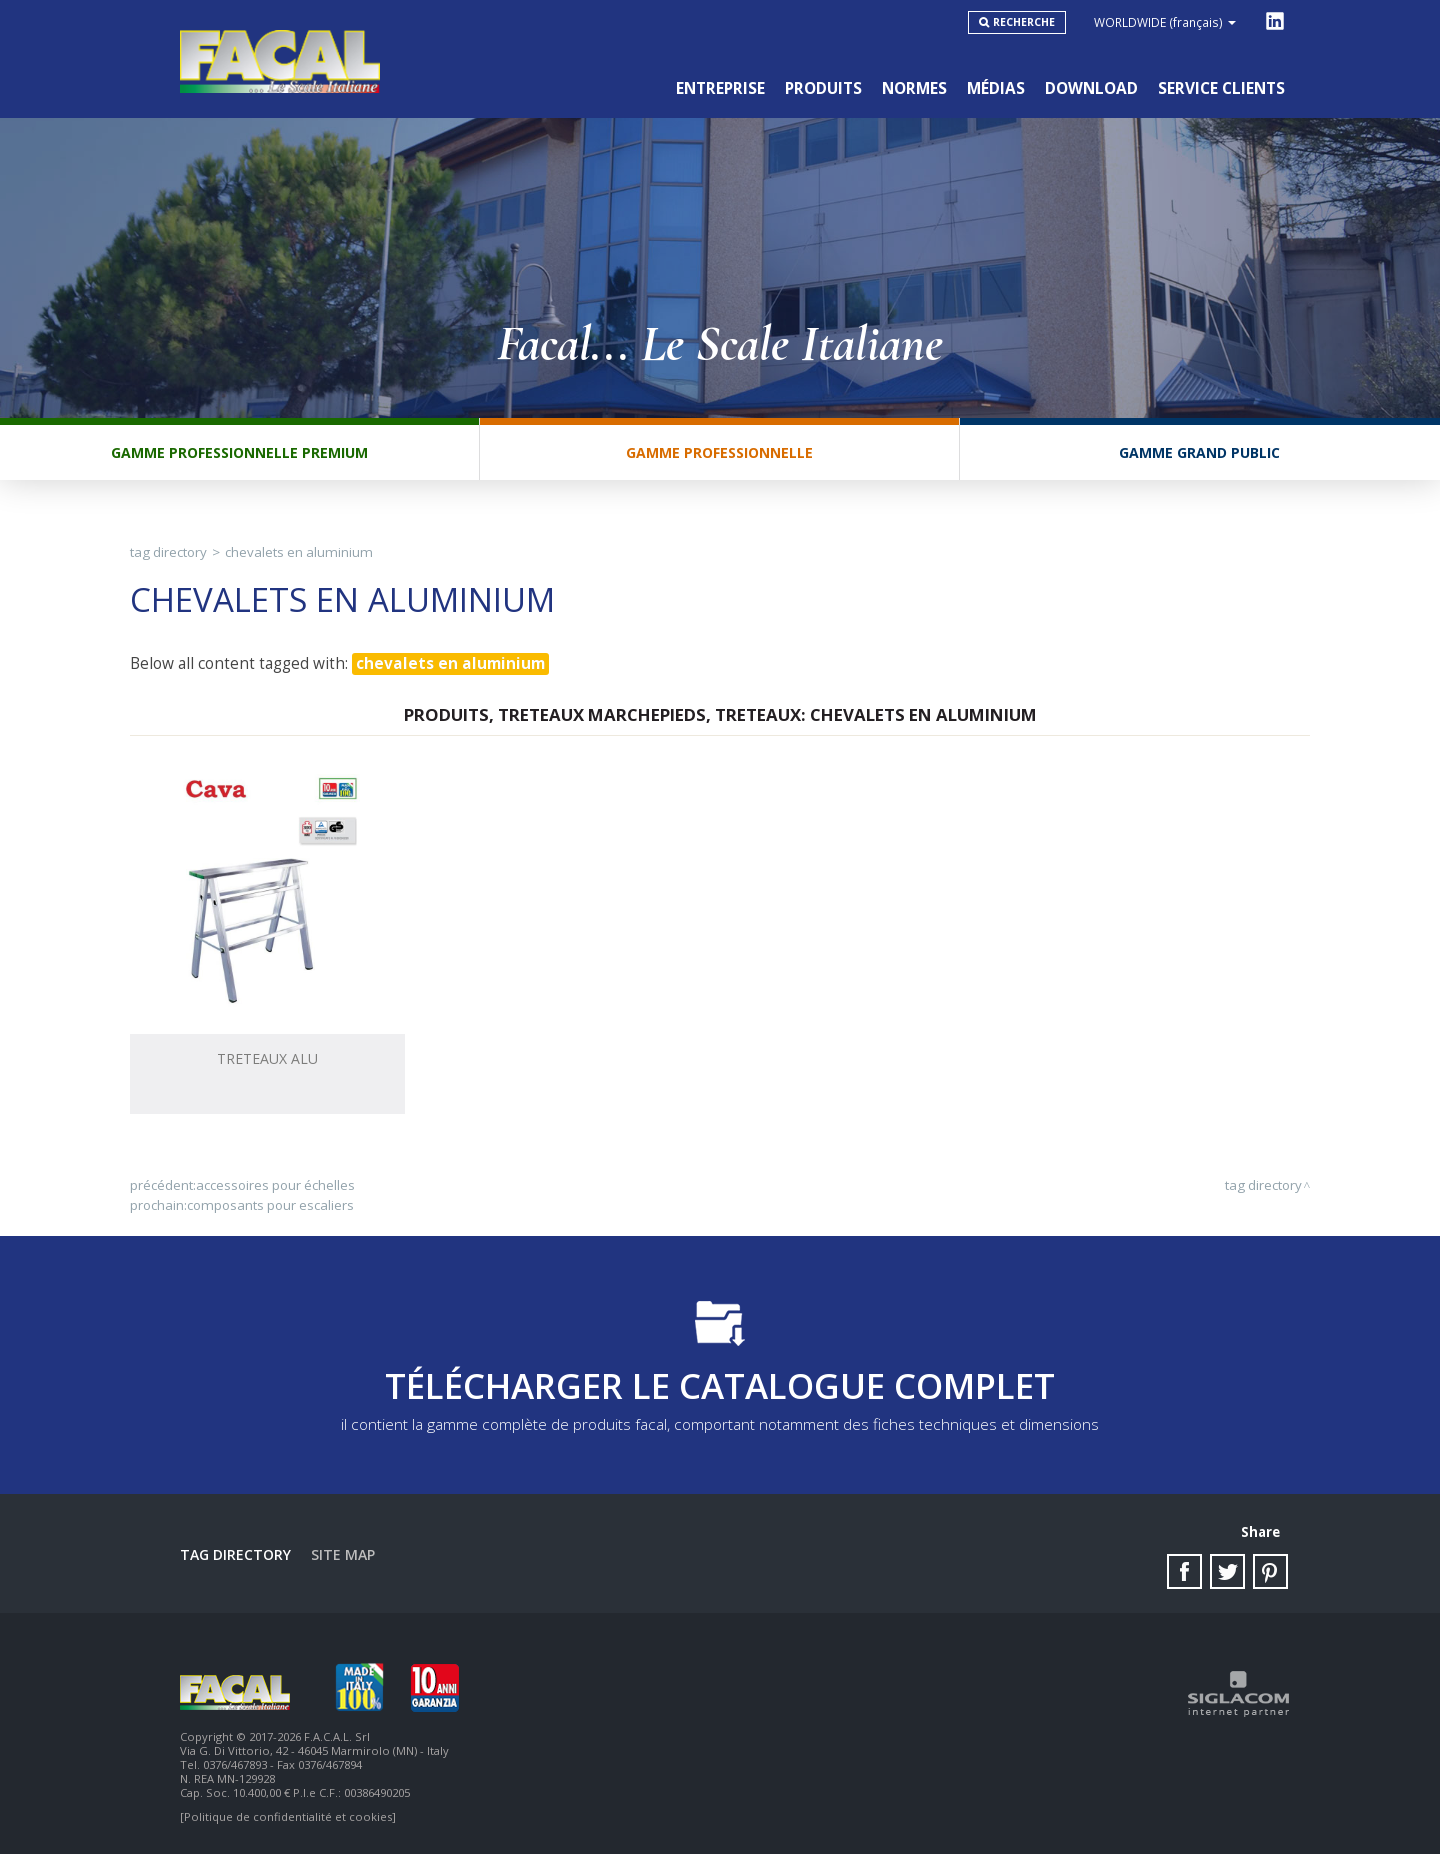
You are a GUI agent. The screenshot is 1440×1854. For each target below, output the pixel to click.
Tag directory (168, 552)
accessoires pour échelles (275, 1185)
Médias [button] (996, 88)
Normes (914, 88)
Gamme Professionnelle (719, 452)
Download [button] (1091, 88)
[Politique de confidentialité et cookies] (288, 1816)
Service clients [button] (1221, 88)
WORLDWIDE (1165, 22)
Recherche (1024, 22)
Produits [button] (823, 88)
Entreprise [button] (720, 88)
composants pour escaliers (270, 1205)
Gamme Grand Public (1199, 452)
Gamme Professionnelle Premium (239, 452)
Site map (343, 1554)
